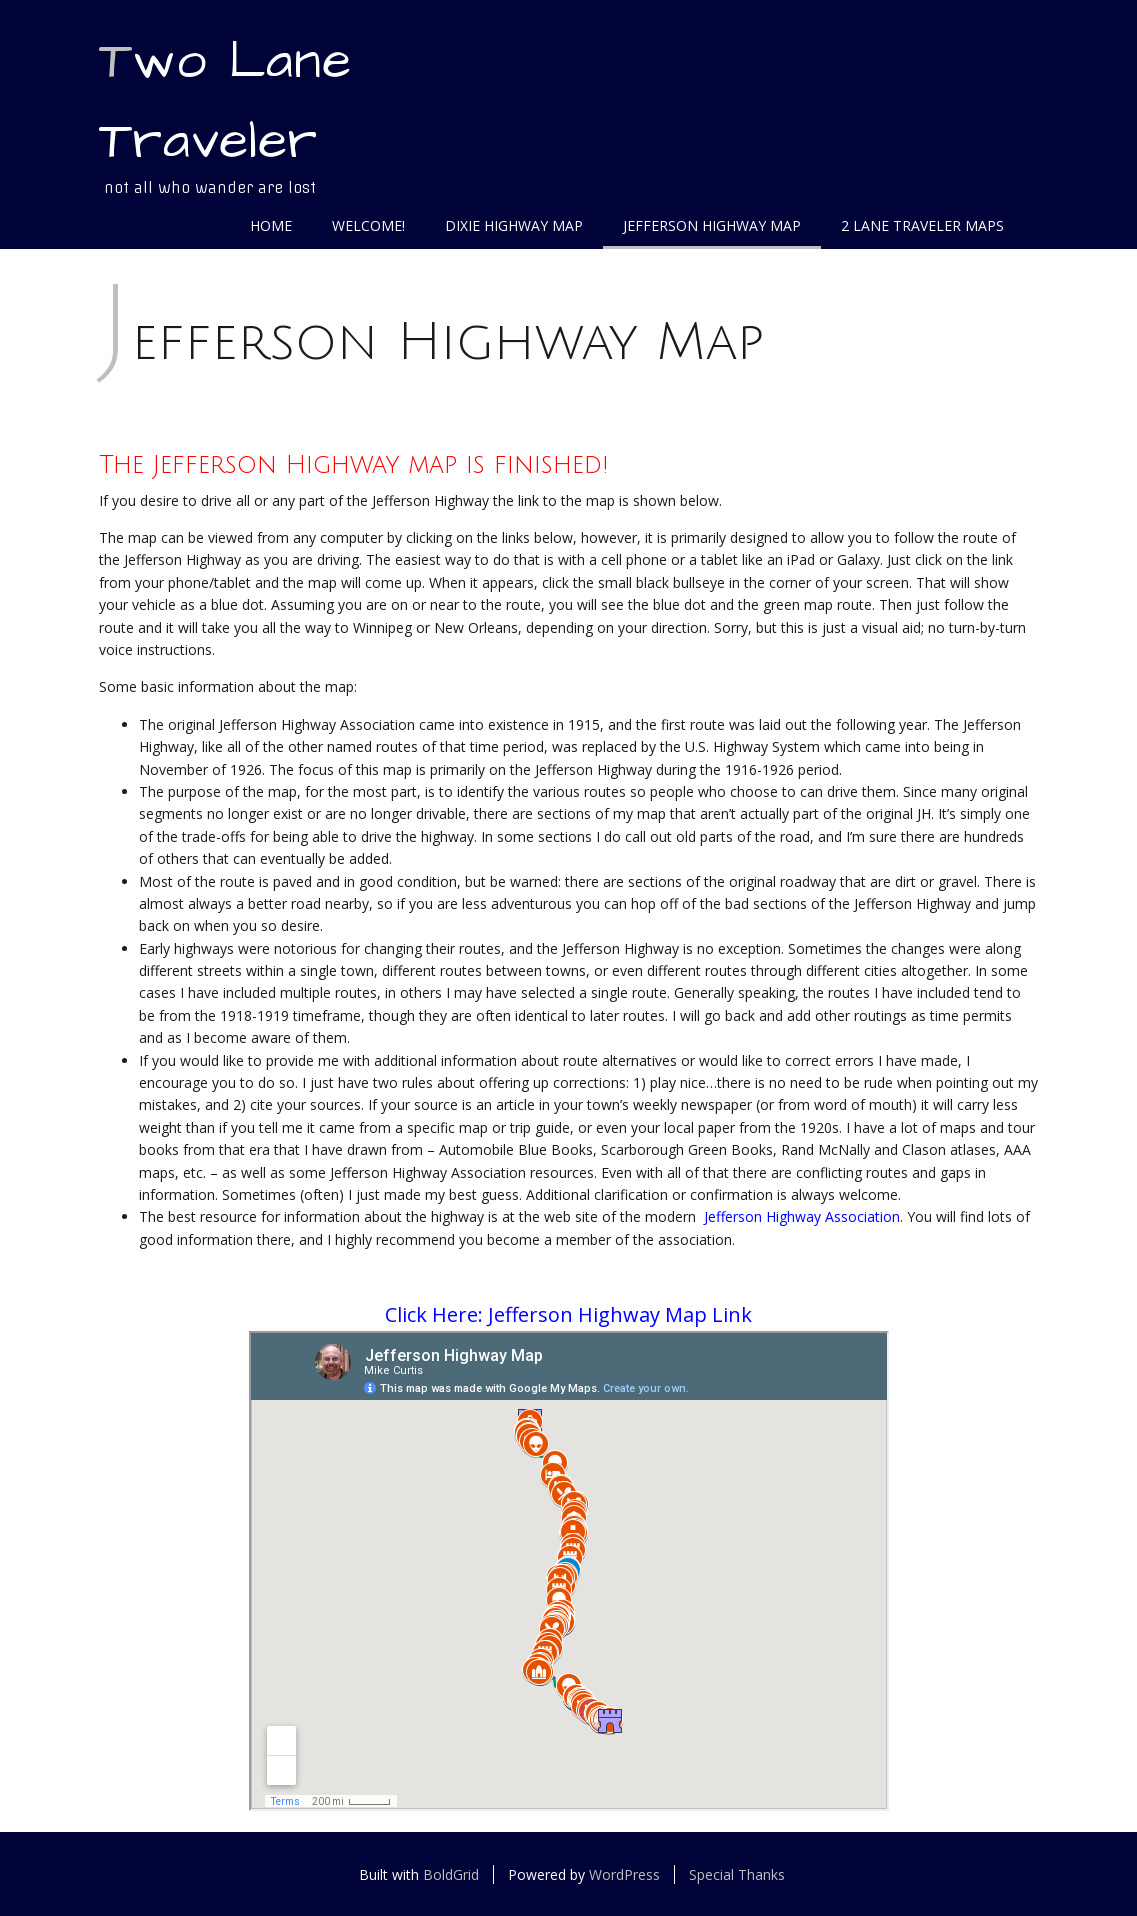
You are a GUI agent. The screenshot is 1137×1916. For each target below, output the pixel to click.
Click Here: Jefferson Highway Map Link (568, 1314)
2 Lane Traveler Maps (922, 225)
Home (271, 225)
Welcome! (368, 225)
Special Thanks (737, 1874)
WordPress (624, 1874)
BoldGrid (451, 1874)
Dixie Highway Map (514, 225)
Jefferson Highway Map (712, 225)
